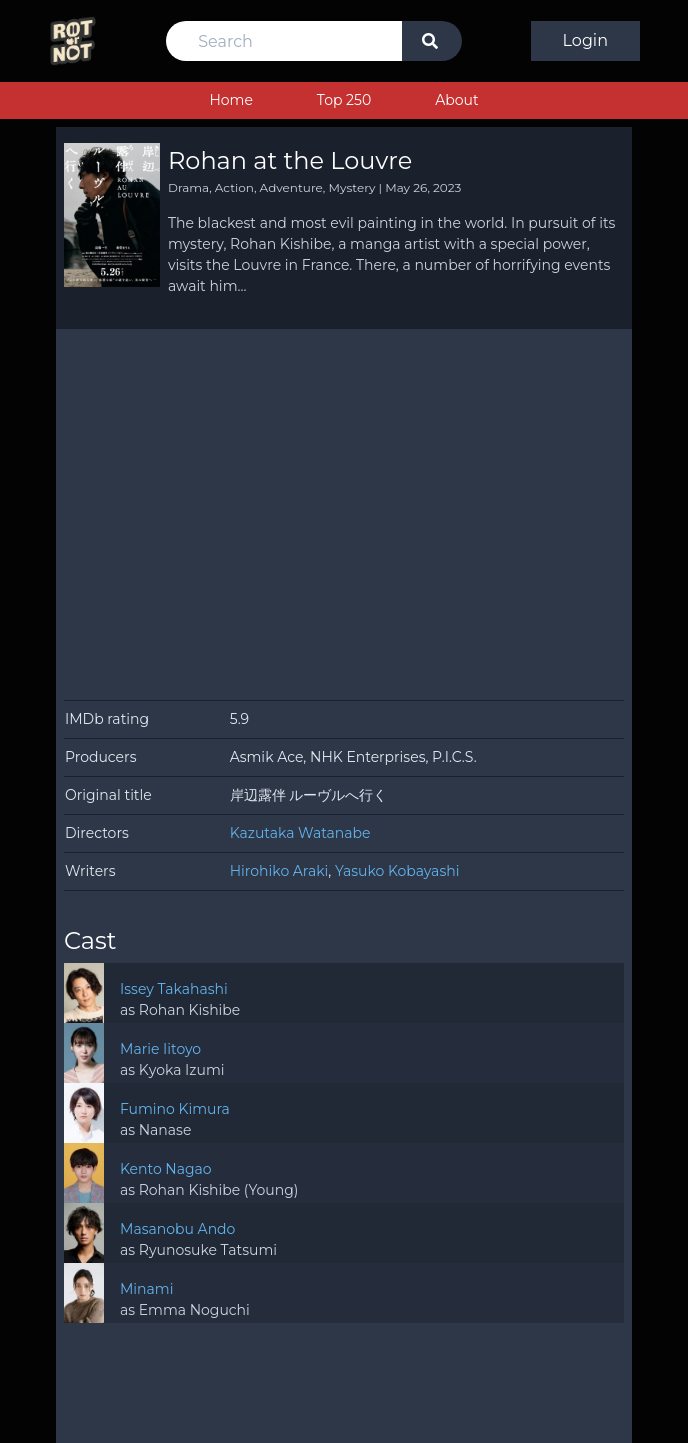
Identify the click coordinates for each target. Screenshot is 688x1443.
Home (230, 100)
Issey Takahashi (174, 989)
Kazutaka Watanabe (300, 833)
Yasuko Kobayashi (397, 871)
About (456, 100)
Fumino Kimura (175, 1109)
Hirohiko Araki (279, 871)
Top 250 (344, 100)
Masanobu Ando (177, 1229)
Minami (146, 1289)
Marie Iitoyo (160, 1049)
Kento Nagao (166, 1169)
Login (585, 40)
